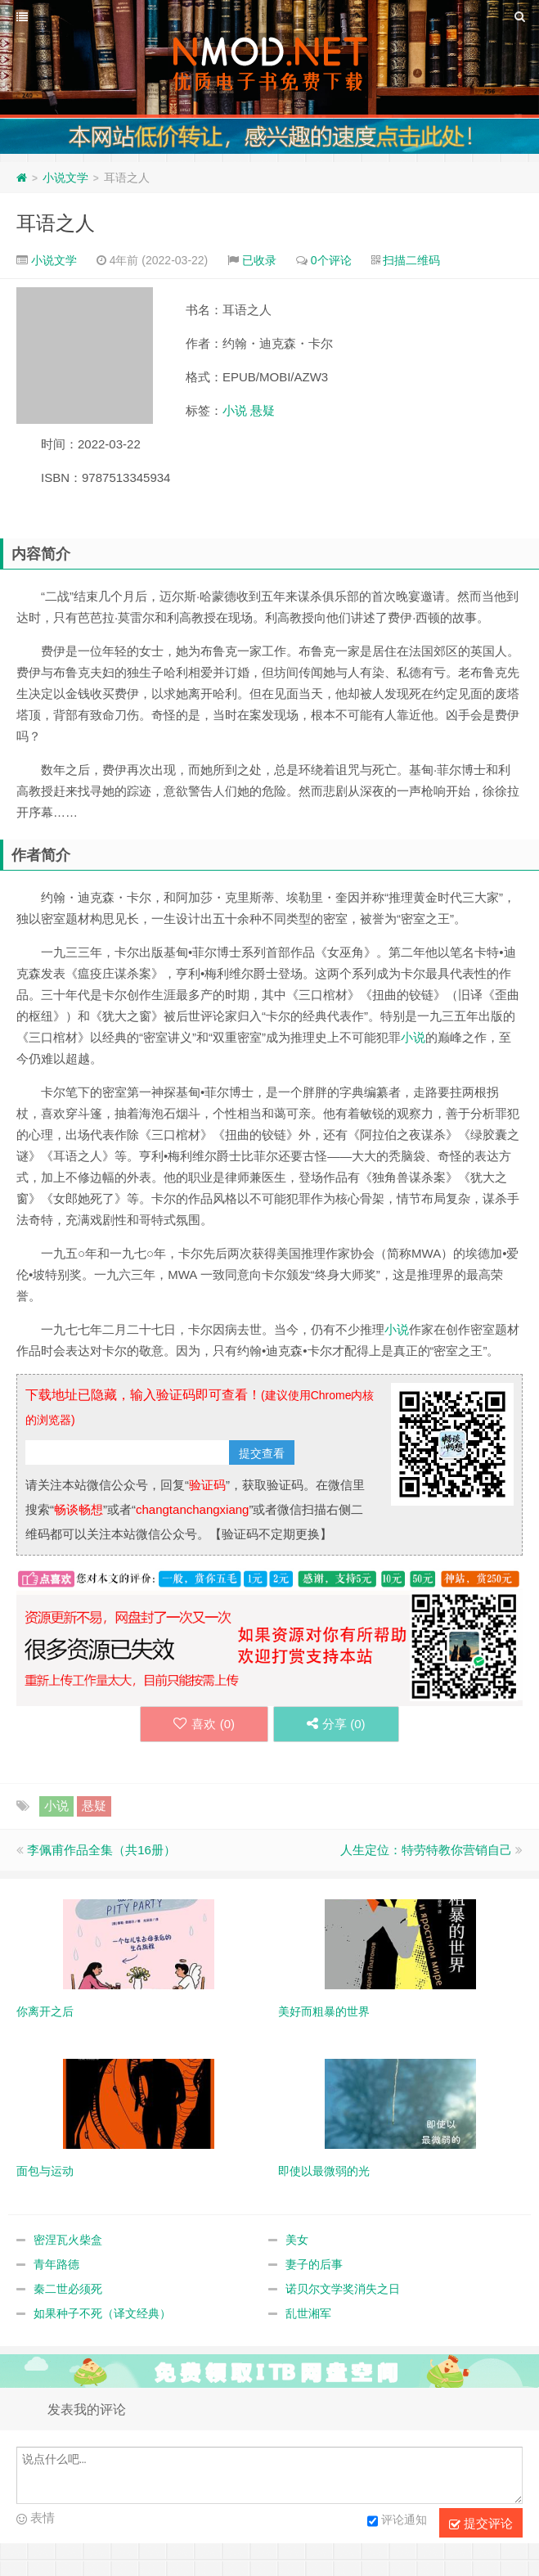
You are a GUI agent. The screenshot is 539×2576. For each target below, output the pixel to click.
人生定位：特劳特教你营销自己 (426, 1850)
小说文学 (65, 177)
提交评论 (481, 2523)
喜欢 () (204, 1724)
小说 (234, 410)
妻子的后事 (314, 2264)
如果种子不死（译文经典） (102, 2313)
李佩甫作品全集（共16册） (101, 1850)
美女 (296, 2239)
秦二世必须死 (68, 2288)
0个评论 (331, 260)
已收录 (259, 260)
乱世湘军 (308, 2313)
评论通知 (397, 2521)
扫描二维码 (411, 260)
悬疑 (262, 410)
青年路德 (56, 2264)
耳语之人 (55, 223)
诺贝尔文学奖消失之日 (342, 2288)
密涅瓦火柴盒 (68, 2239)
